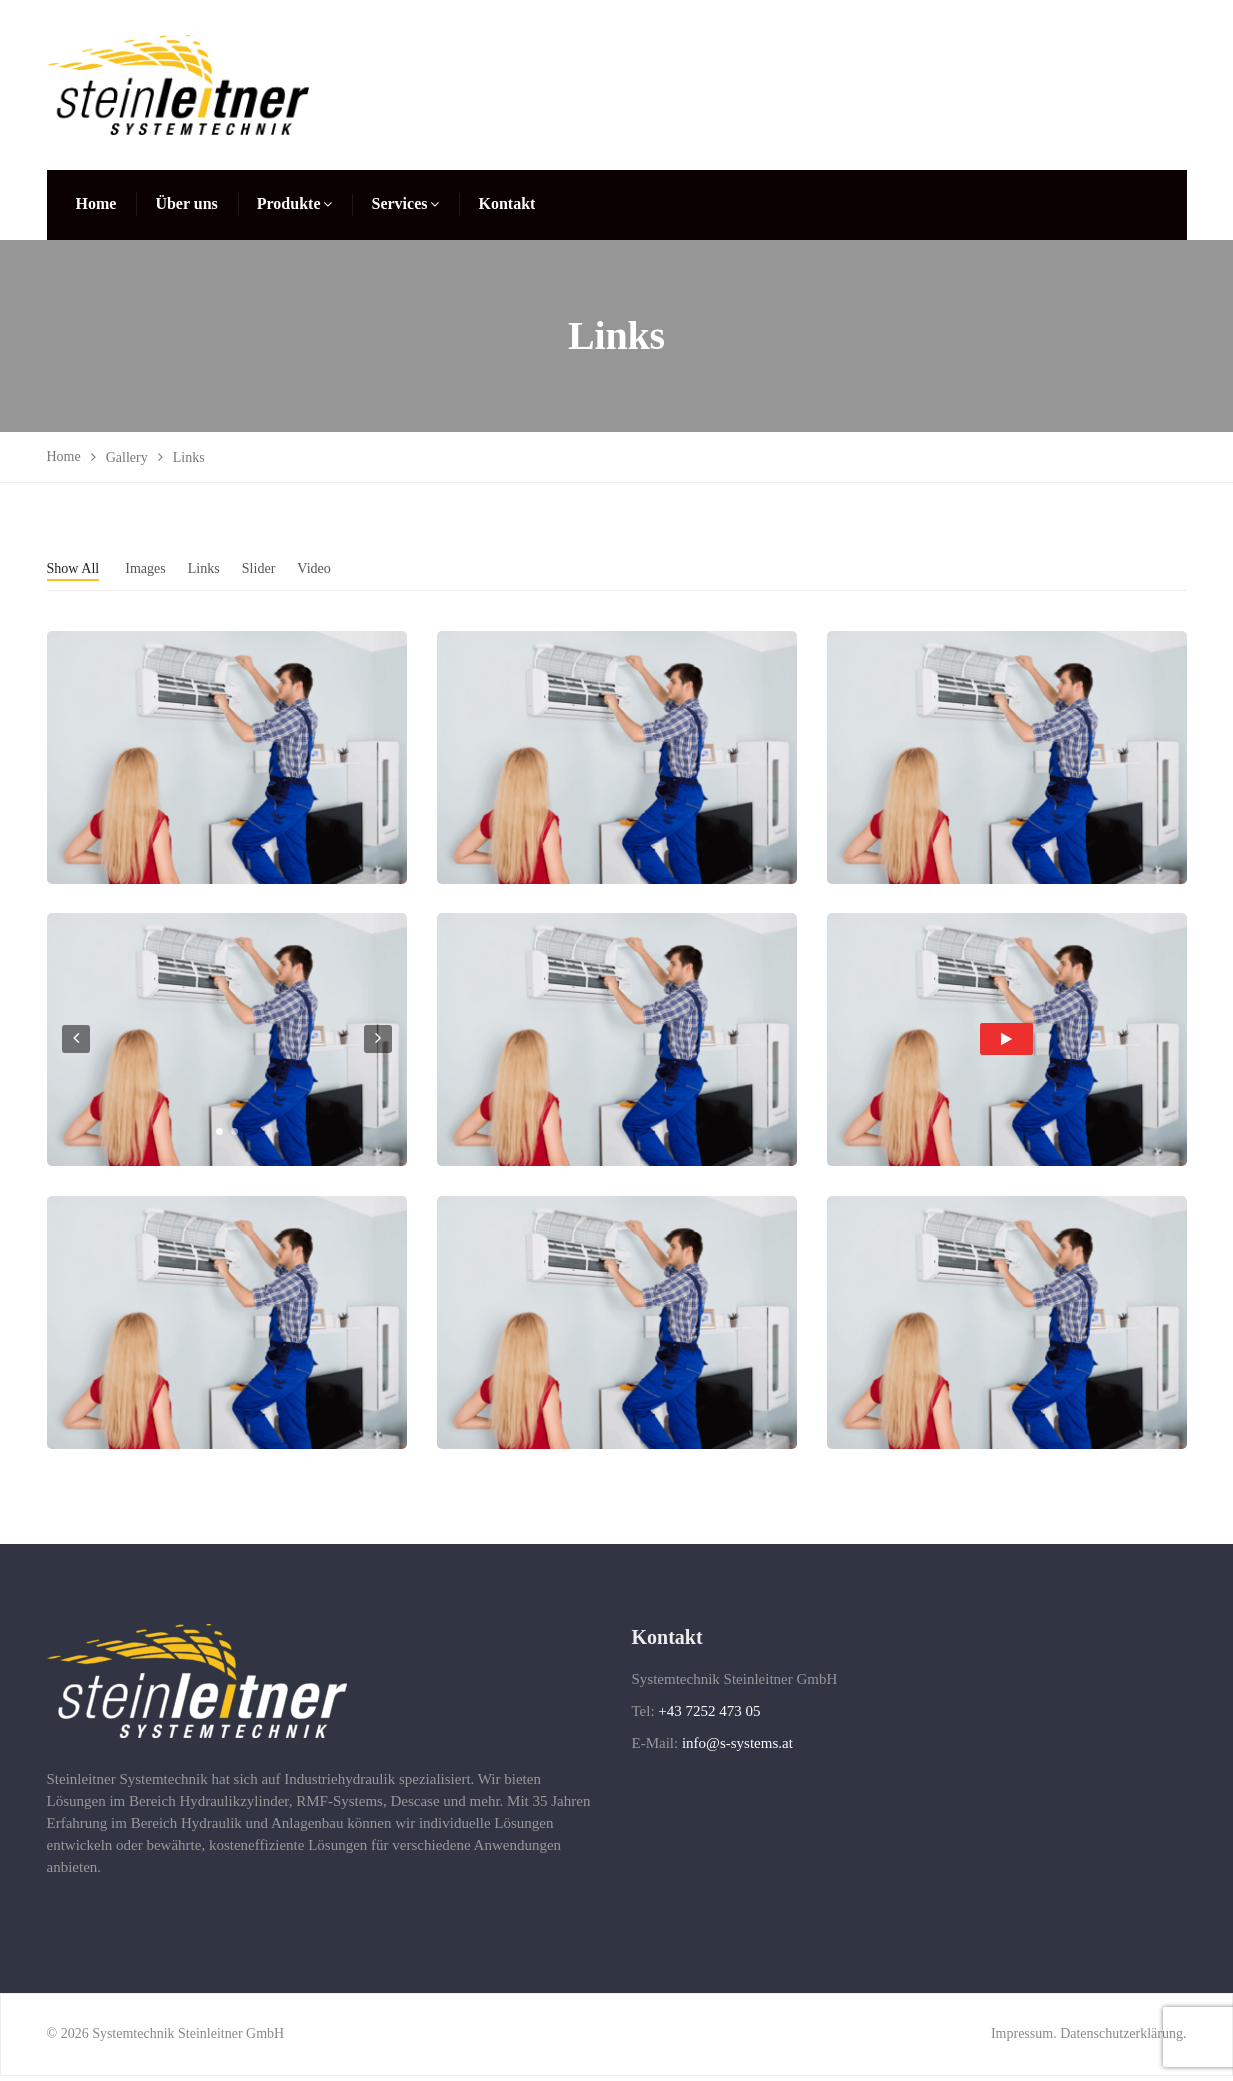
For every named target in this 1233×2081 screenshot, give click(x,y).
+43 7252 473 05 (709, 1716)
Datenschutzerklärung (1121, 2038)
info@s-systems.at (737, 1748)
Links (219, 567)
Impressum (1022, 2038)
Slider (278, 567)
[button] (219, 1136)
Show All (77, 567)
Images (156, 567)
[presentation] (76, 1044)
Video (338, 567)
